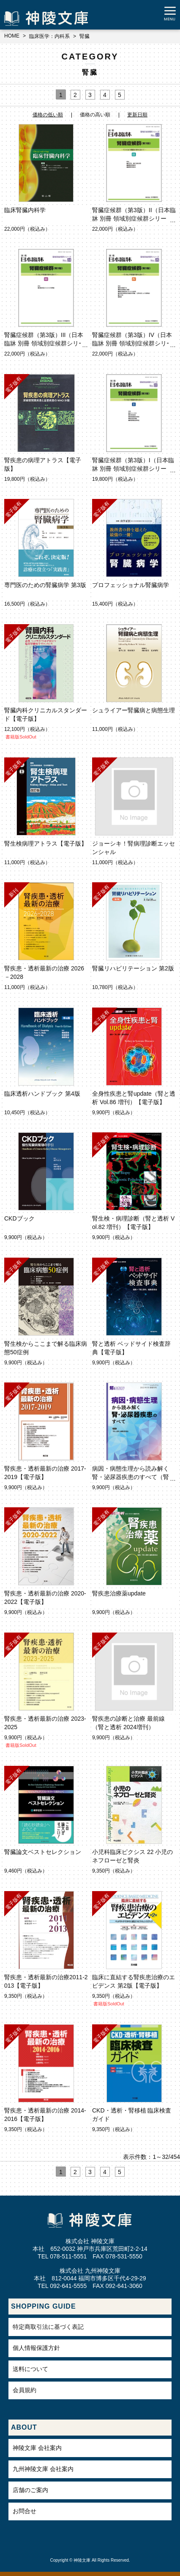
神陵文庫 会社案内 (37, 2447)
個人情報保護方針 (36, 2347)
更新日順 (137, 115)
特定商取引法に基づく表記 (48, 2326)
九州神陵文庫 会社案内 (43, 2469)
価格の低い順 (48, 115)
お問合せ (24, 2511)
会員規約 (24, 2390)
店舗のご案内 (30, 2490)
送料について (30, 2369)
